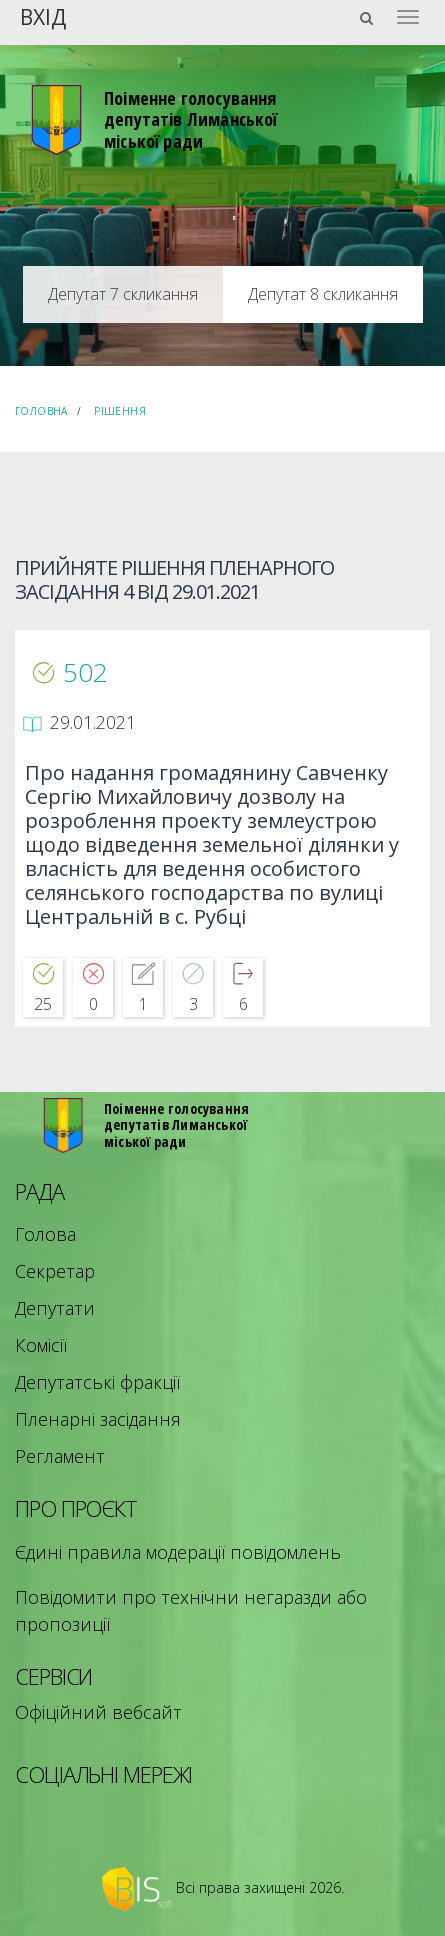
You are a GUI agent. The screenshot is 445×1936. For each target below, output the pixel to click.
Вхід (43, 15)
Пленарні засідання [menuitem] (98, 1419)
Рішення (120, 411)
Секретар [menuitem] (55, 1271)
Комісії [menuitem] (41, 1345)
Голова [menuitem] (45, 1234)
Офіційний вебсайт (98, 1712)
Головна (41, 411)
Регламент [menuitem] (60, 1456)
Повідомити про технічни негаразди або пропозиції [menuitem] (191, 1610)
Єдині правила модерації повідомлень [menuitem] (178, 1552)
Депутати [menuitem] (55, 1308)
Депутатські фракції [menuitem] (97, 1382)
